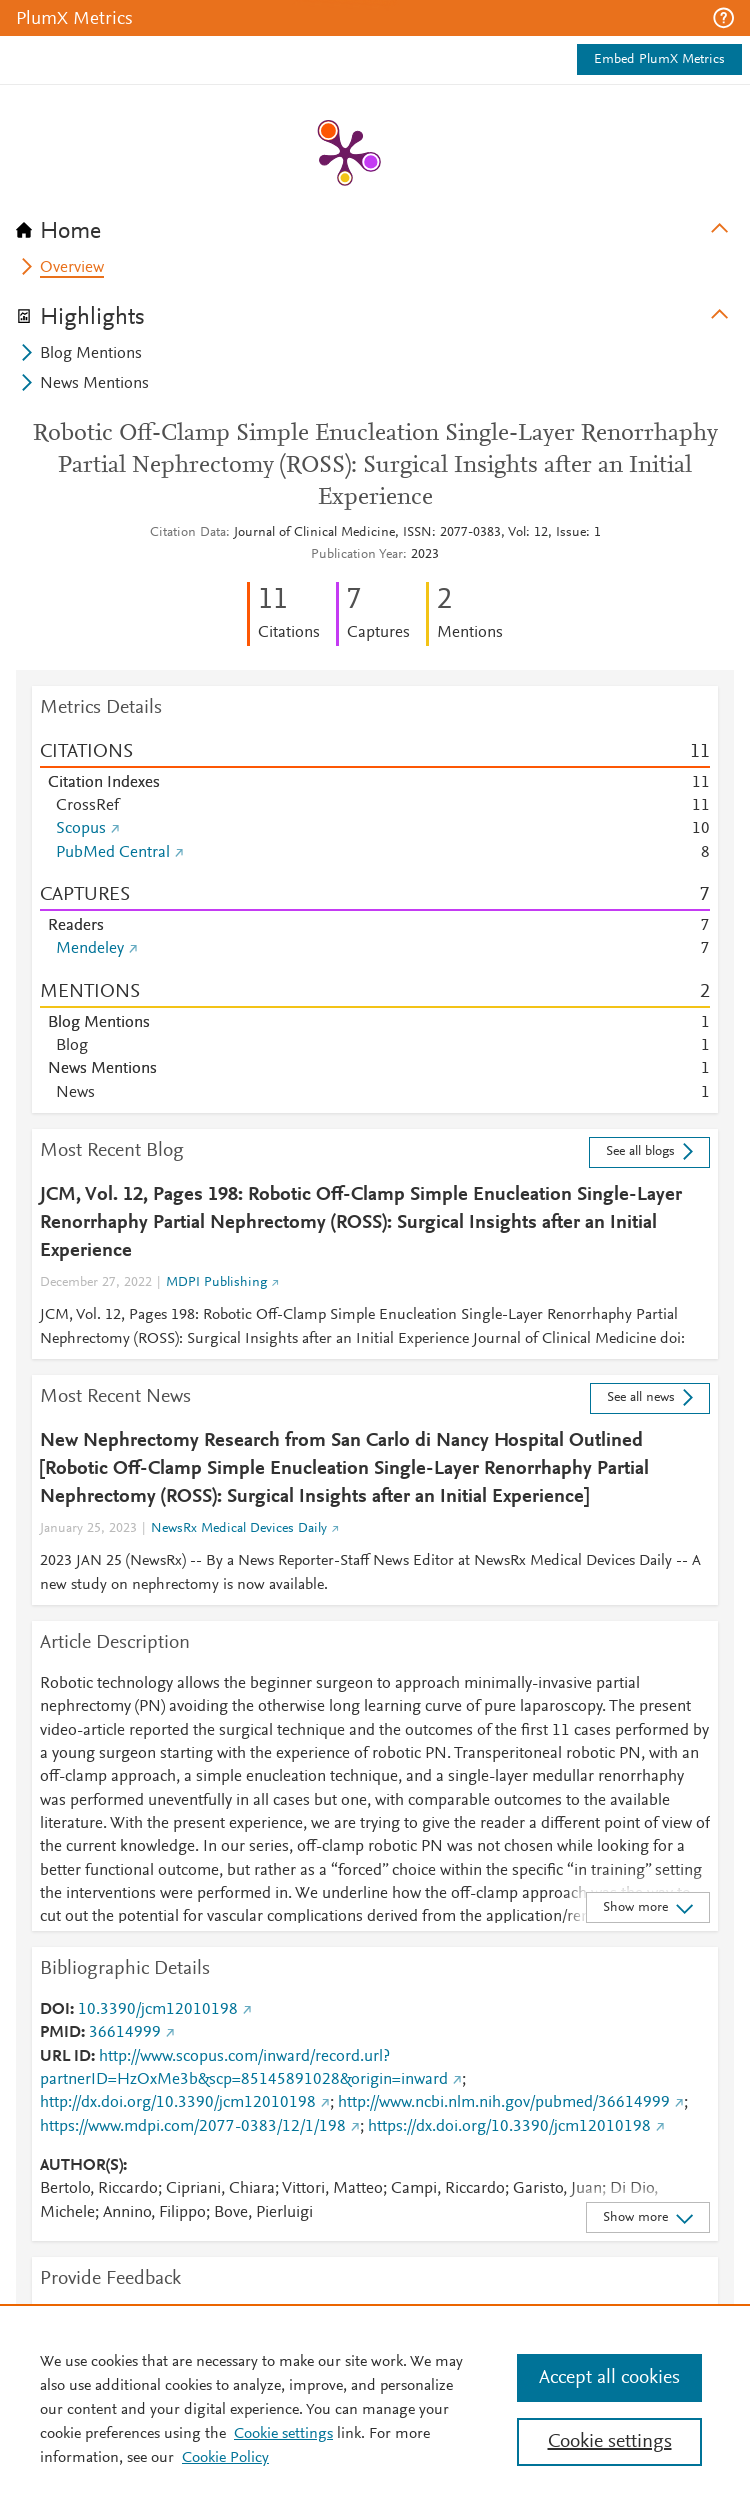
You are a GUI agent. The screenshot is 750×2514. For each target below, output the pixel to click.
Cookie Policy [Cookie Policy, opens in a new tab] (225, 2458)
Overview (72, 268)
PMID (60, 2033)
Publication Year (357, 555)
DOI (55, 2010)
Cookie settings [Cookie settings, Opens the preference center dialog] (610, 2442)
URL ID (65, 2057)
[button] (723, 18)
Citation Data (188, 533)
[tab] (375, 225)
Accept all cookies (609, 2378)
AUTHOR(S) (81, 2166)
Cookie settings (283, 2434)
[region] (375, 2409)
